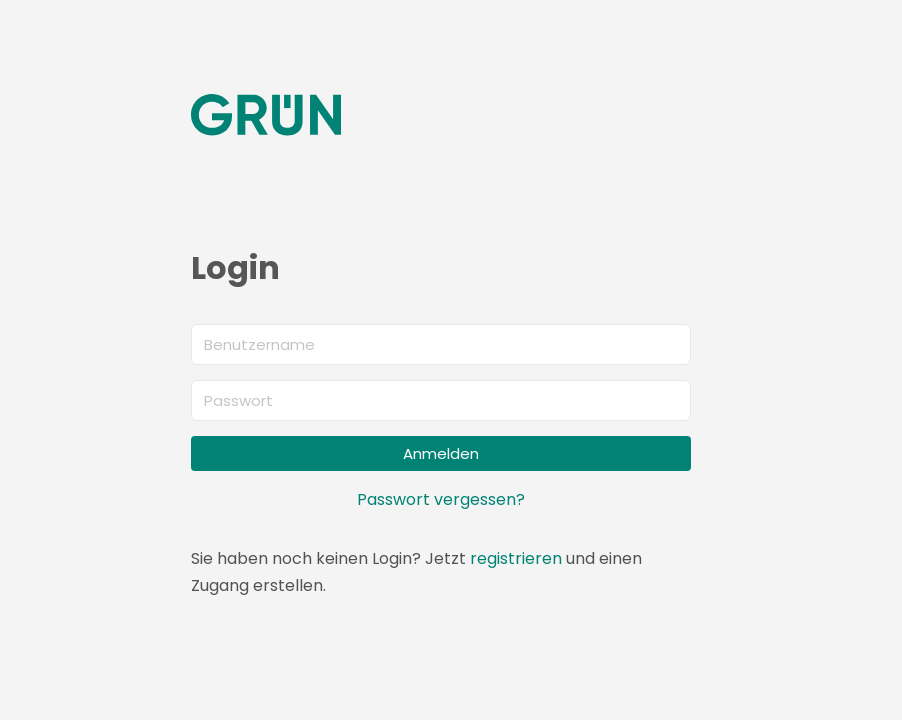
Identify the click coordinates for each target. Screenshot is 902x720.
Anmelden (441, 453)
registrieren (516, 558)
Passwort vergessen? (441, 499)
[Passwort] (441, 400)
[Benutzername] (441, 344)
